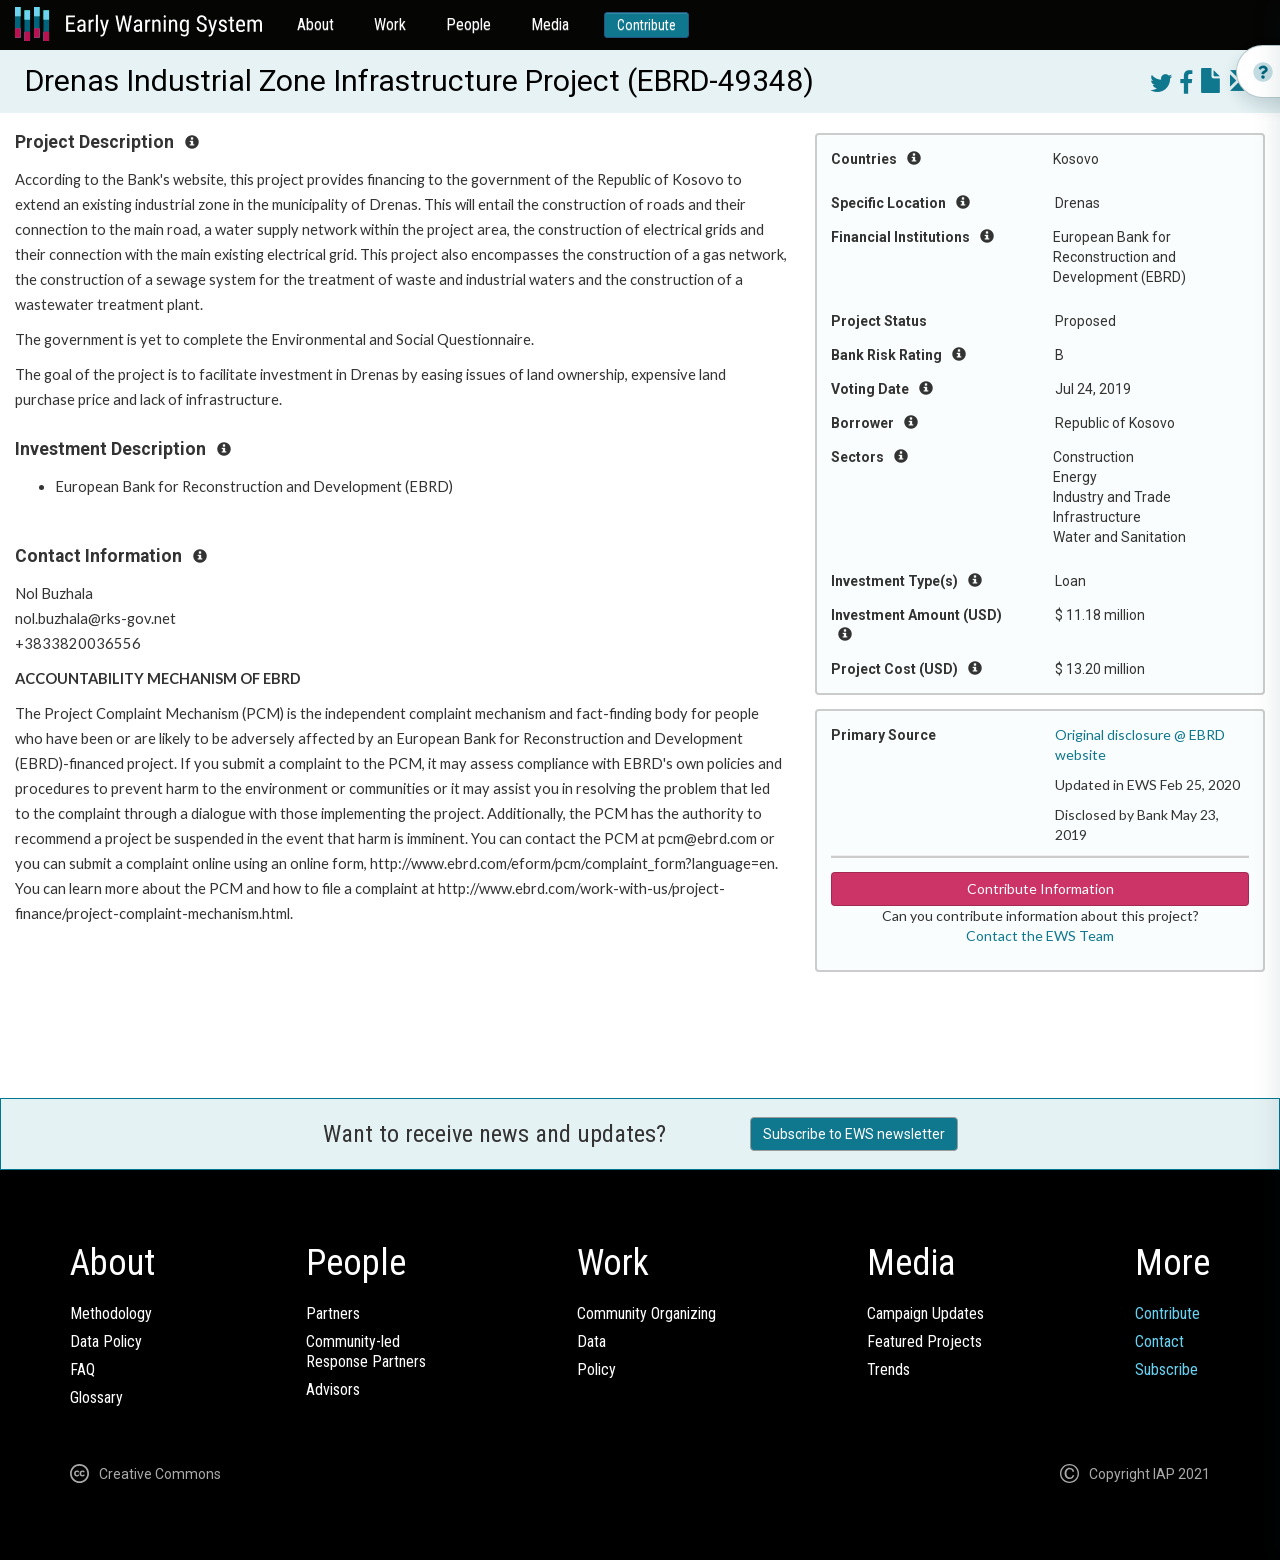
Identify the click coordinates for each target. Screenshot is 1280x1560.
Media (550, 24)
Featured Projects (924, 1341)
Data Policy (106, 1341)
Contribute (646, 25)
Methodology (111, 1313)
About (315, 24)
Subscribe (1166, 1369)
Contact (1159, 1341)
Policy (596, 1369)
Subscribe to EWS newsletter (854, 1134)
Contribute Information (1040, 888)
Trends (888, 1369)
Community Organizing (646, 1313)
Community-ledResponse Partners (366, 1351)
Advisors (333, 1389)
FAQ (82, 1369)
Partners (333, 1313)
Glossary (96, 1397)
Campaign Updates (925, 1313)
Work (390, 24)
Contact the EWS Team (1040, 935)
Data (591, 1341)
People (468, 24)
